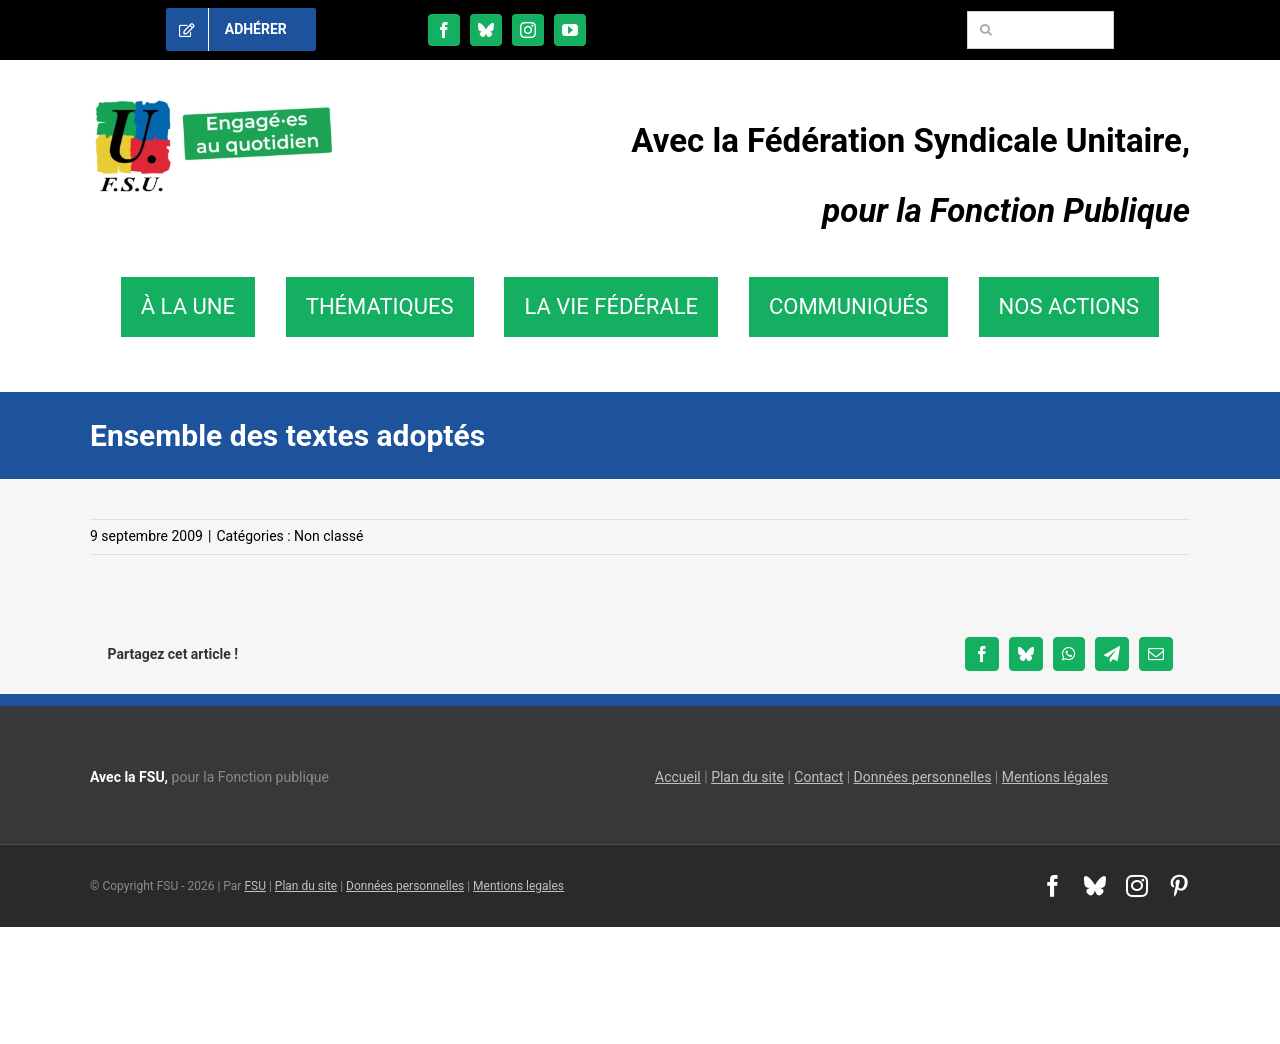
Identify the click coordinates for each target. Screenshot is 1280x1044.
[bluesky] (486, 30)
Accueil (678, 777)
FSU (255, 886)
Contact (818, 777)
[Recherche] (986, 30)
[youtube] (570, 30)
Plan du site (747, 777)
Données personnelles (923, 777)
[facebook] (444, 30)
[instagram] (528, 30)
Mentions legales (518, 886)
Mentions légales (1055, 777)
